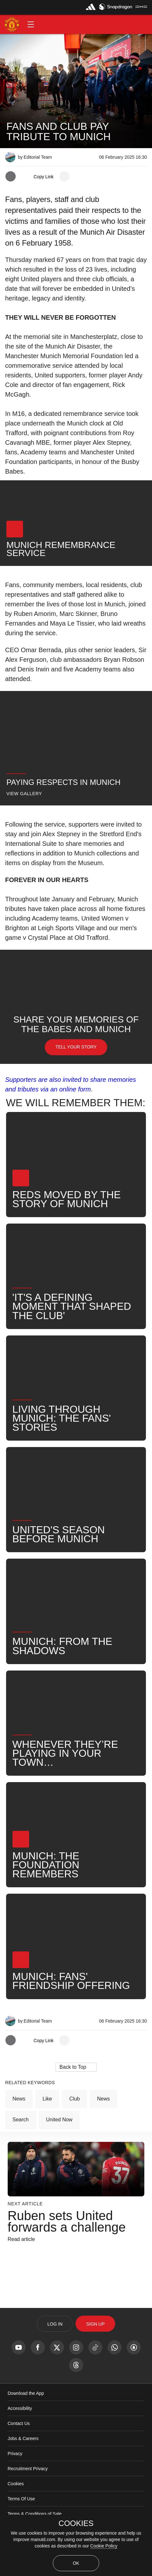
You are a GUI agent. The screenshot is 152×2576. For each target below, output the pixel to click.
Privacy (15, 2453)
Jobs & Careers (23, 2438)
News (18, 2098)
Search (20, 2119)
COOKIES (76, 2523)
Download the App (26, 2393)
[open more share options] (64, 176)
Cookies (16, 2483)
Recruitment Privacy (28, 2468)
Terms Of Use (21, 2498)
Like (47, 2098)
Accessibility (20, 2408)
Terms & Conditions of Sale (35, 2513)
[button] (31, 24)
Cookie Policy (103, 2545)
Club (74, 2098)
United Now (59, 2119)
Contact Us (19, 2423)
